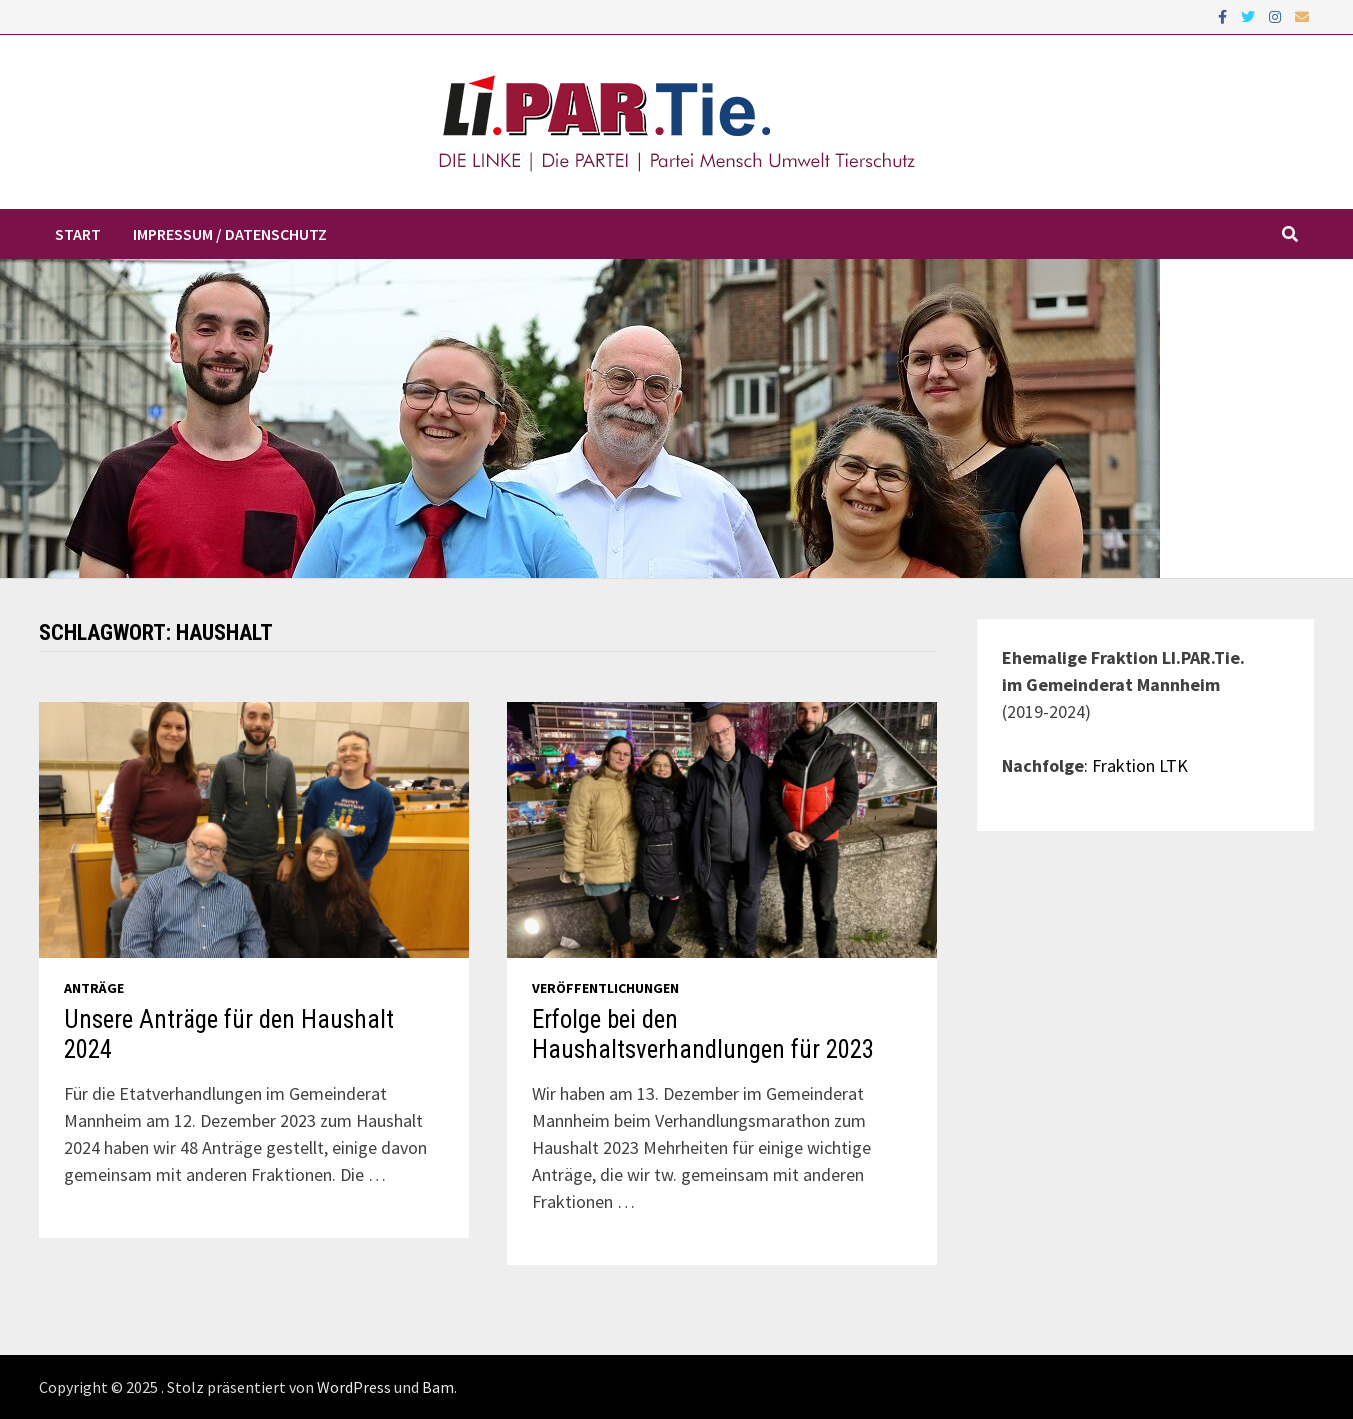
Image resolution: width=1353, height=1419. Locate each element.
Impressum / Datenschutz (230, 234)
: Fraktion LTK (1136, 765)
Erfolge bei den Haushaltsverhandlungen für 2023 (703, 1034)
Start (78, 234)
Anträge (94, 988)
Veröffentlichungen (605, 988)
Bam (438, 1387)
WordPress (354, 1387)
